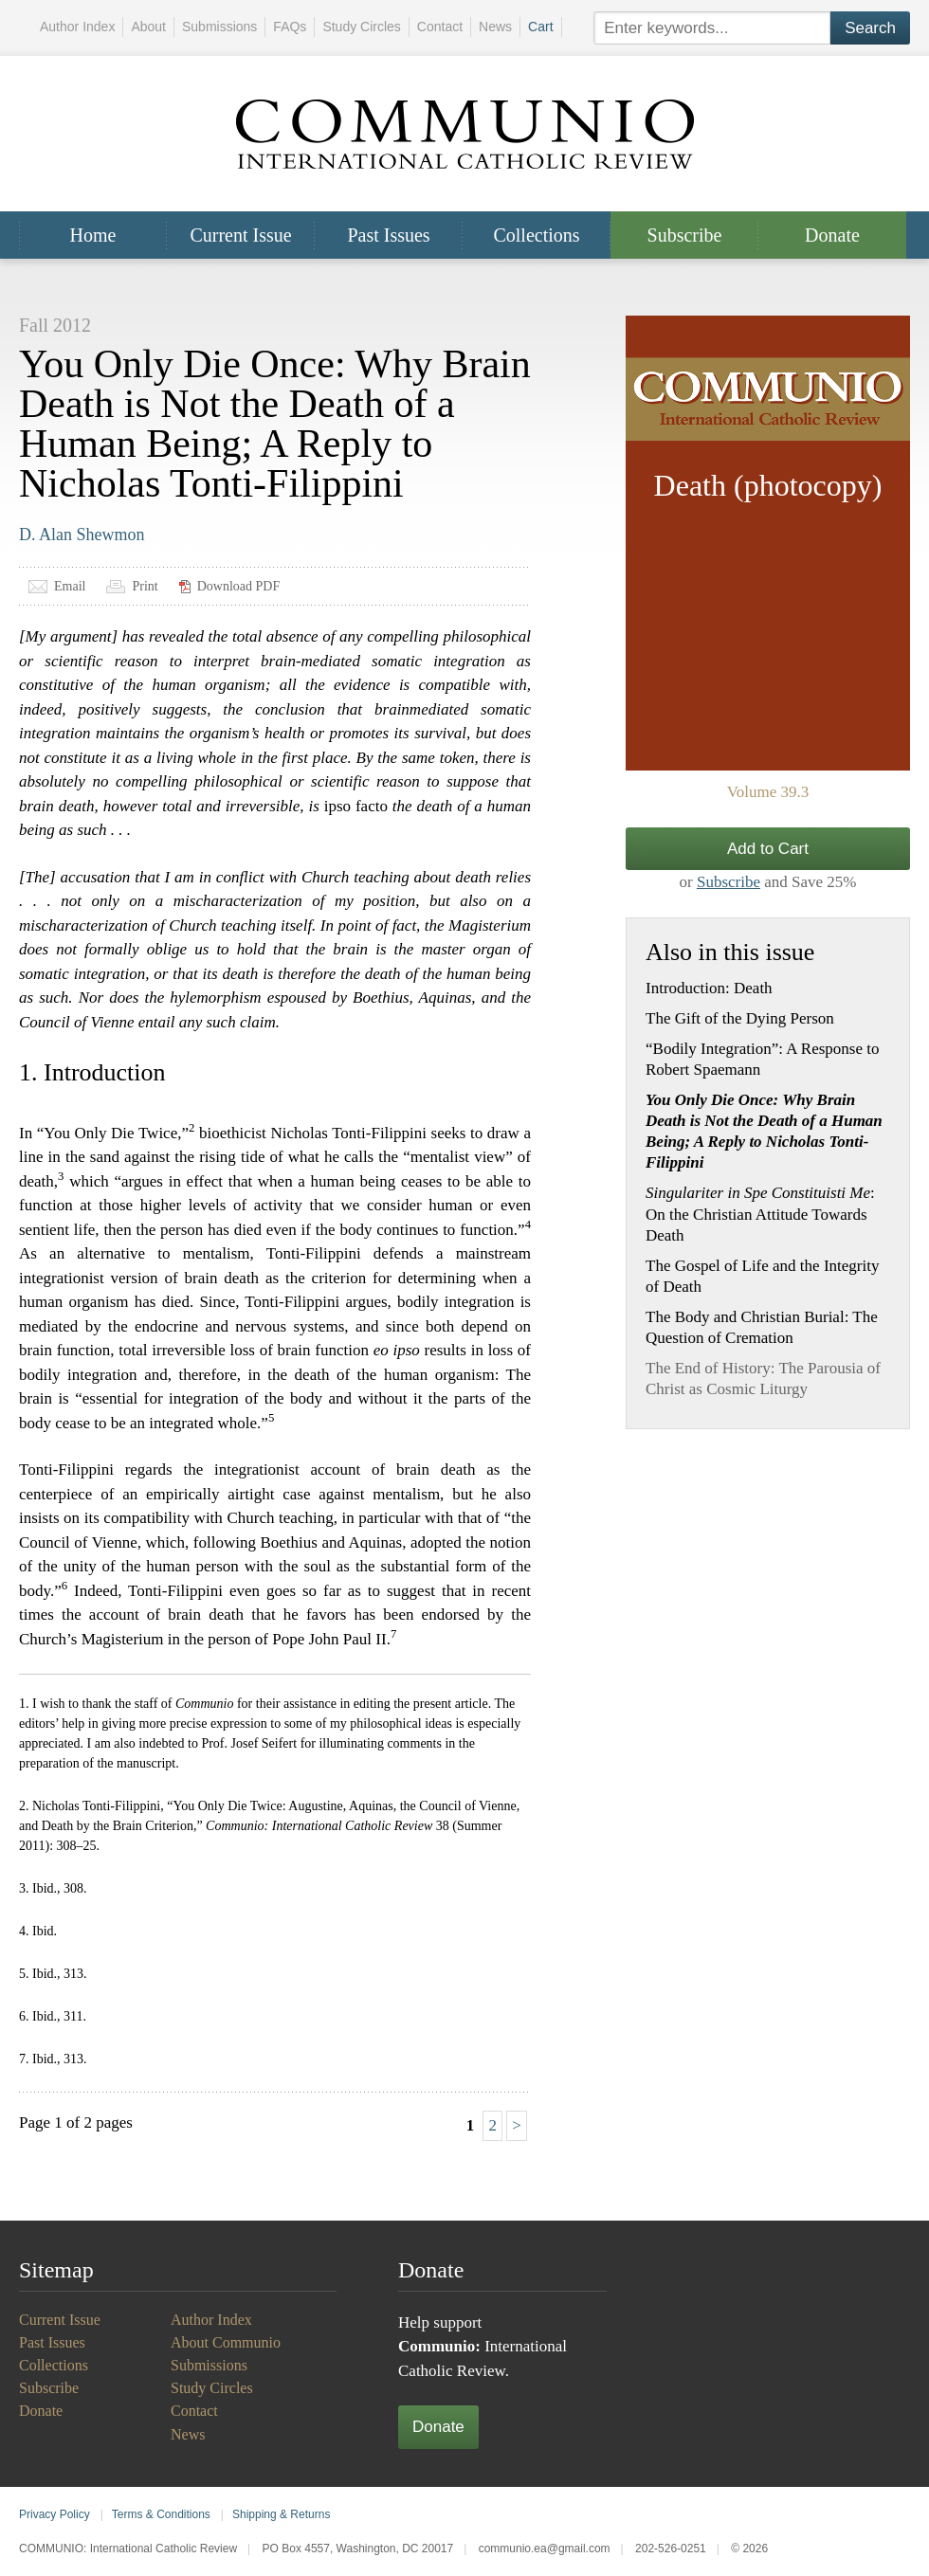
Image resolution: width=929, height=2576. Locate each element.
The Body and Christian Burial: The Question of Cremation (762, 1327)
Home (93, 235)
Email (69, 586)
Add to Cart (768, 849)
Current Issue (240, 235)
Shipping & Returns (281, 2514)
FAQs (289, 26)
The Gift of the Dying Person (740, 1018)
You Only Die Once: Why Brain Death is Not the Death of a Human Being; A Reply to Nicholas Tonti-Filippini (764, 1131)
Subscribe (684, 235)
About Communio (226, 2342)
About (148, 26)
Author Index (77, 26)
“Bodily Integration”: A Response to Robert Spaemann (762, 1059)
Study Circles (361, 26)
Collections (536, 235)
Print (144, 586)
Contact (440, 26)
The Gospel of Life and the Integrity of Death (762, 1276)
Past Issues (388, 235)
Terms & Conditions (161, 2514)
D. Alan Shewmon (82, 534)
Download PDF (239, 586)
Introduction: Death (709, 988)
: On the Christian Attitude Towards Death (760, 1213)
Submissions (219, 26)
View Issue (768, 543)
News (495, 26)
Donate (832, 235)
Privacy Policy (54, 2514)
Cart (540, 26)
